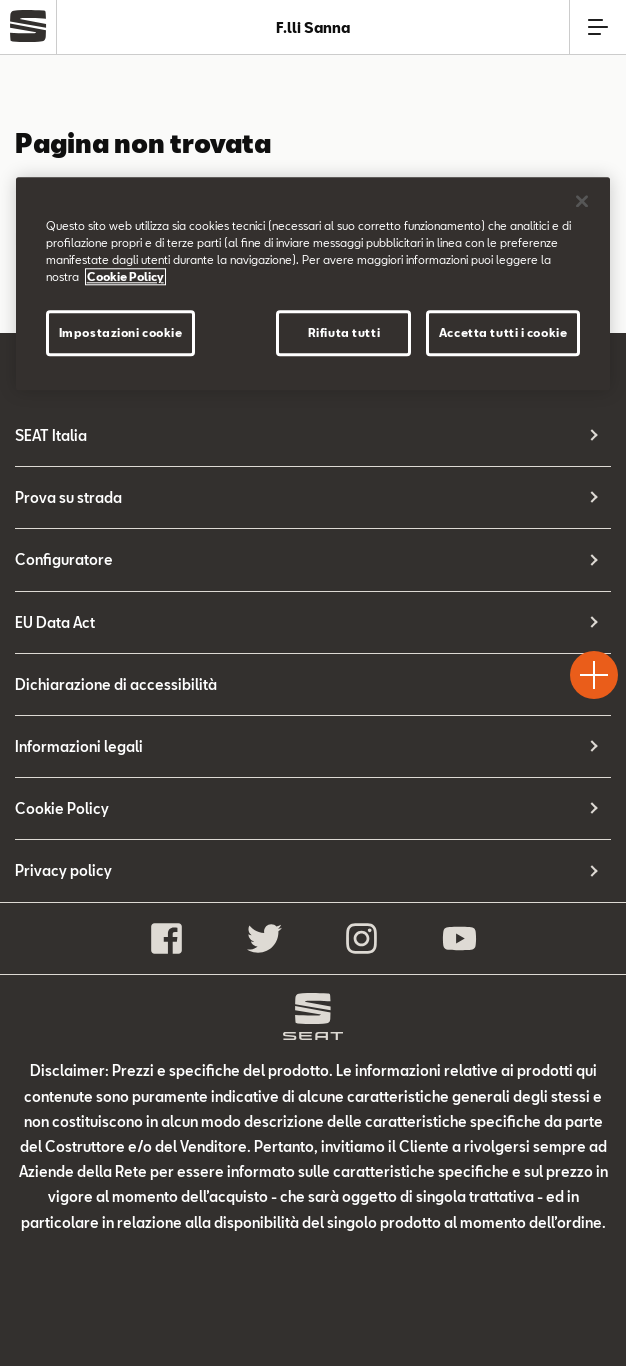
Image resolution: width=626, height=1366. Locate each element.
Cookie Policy (62, 808)
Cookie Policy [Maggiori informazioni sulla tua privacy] (125, 276)
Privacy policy (63, 870)
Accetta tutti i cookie (503, 332)
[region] (313, 283)
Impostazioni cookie (121, 332)
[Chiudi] (582, 201)
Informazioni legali (79, 746)
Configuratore (64, 559)
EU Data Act (55, 622)
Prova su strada (68, 497)
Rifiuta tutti (344, 332)
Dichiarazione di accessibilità (116, 684)
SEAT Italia (51, 435)
